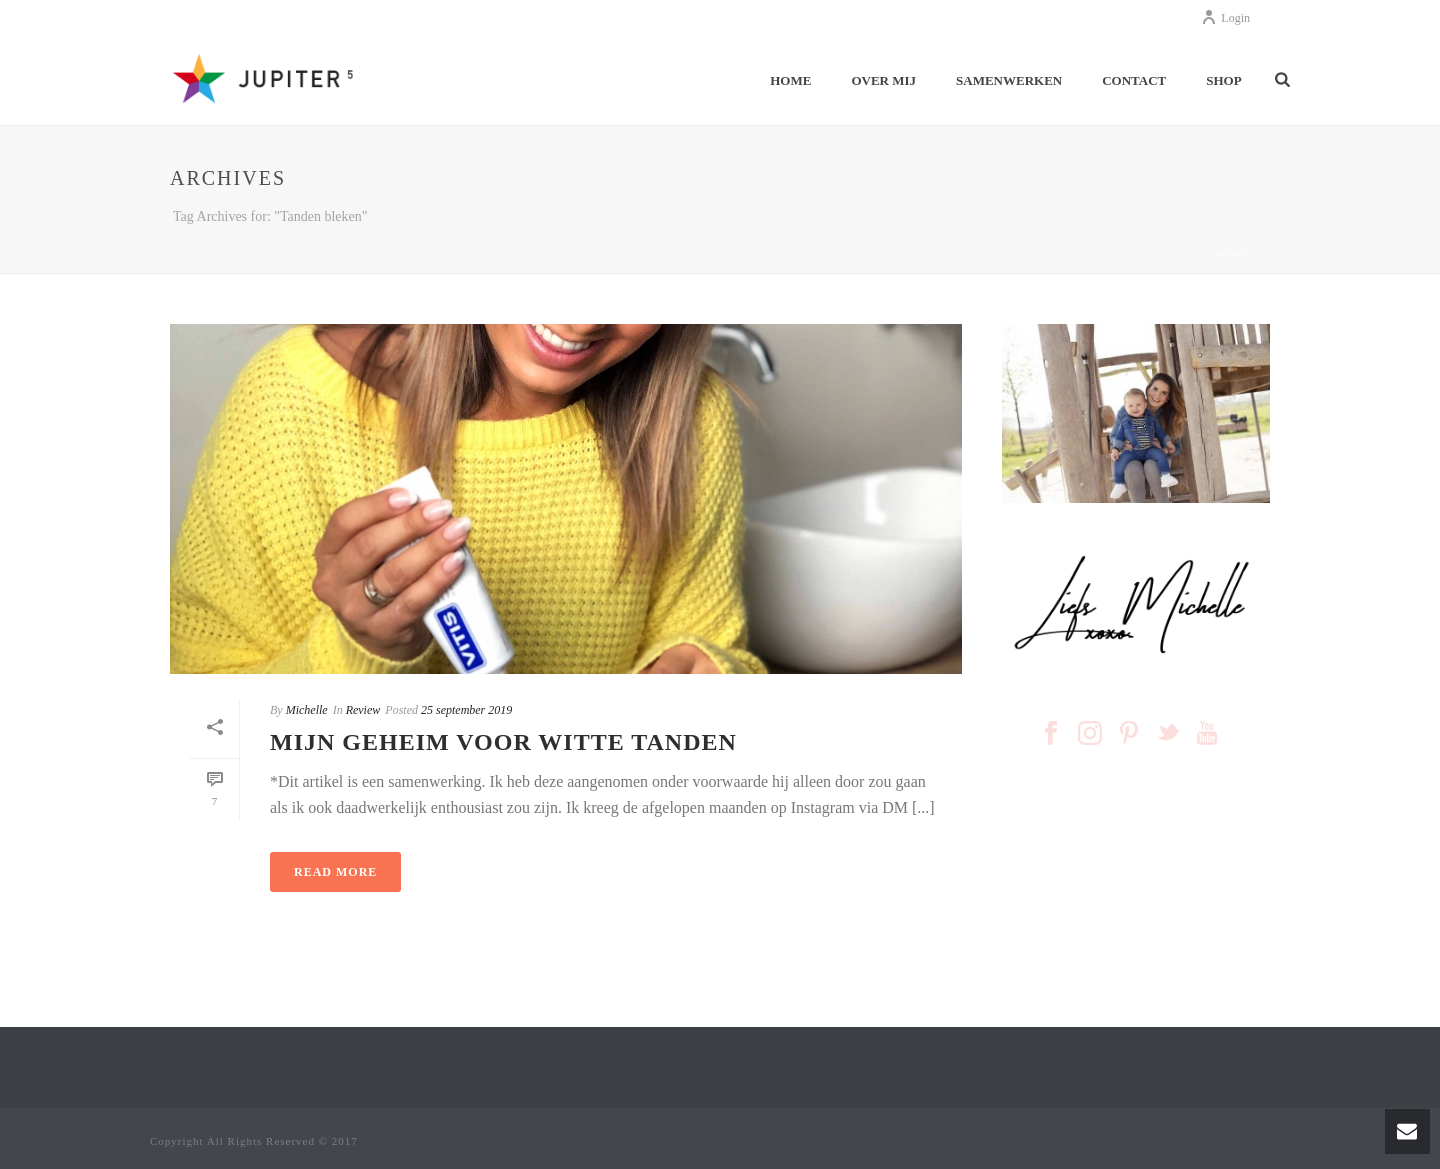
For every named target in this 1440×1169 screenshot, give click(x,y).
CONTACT (1134, 80)
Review (363, 710)
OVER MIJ (883, 80)
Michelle (307, 710)
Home (1233, 254)
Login (1225, 18)
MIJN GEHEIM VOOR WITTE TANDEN (503, 742)
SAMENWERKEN (1009, 80)
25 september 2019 (466, 710)
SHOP (1223, 80)
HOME (790, 80)
